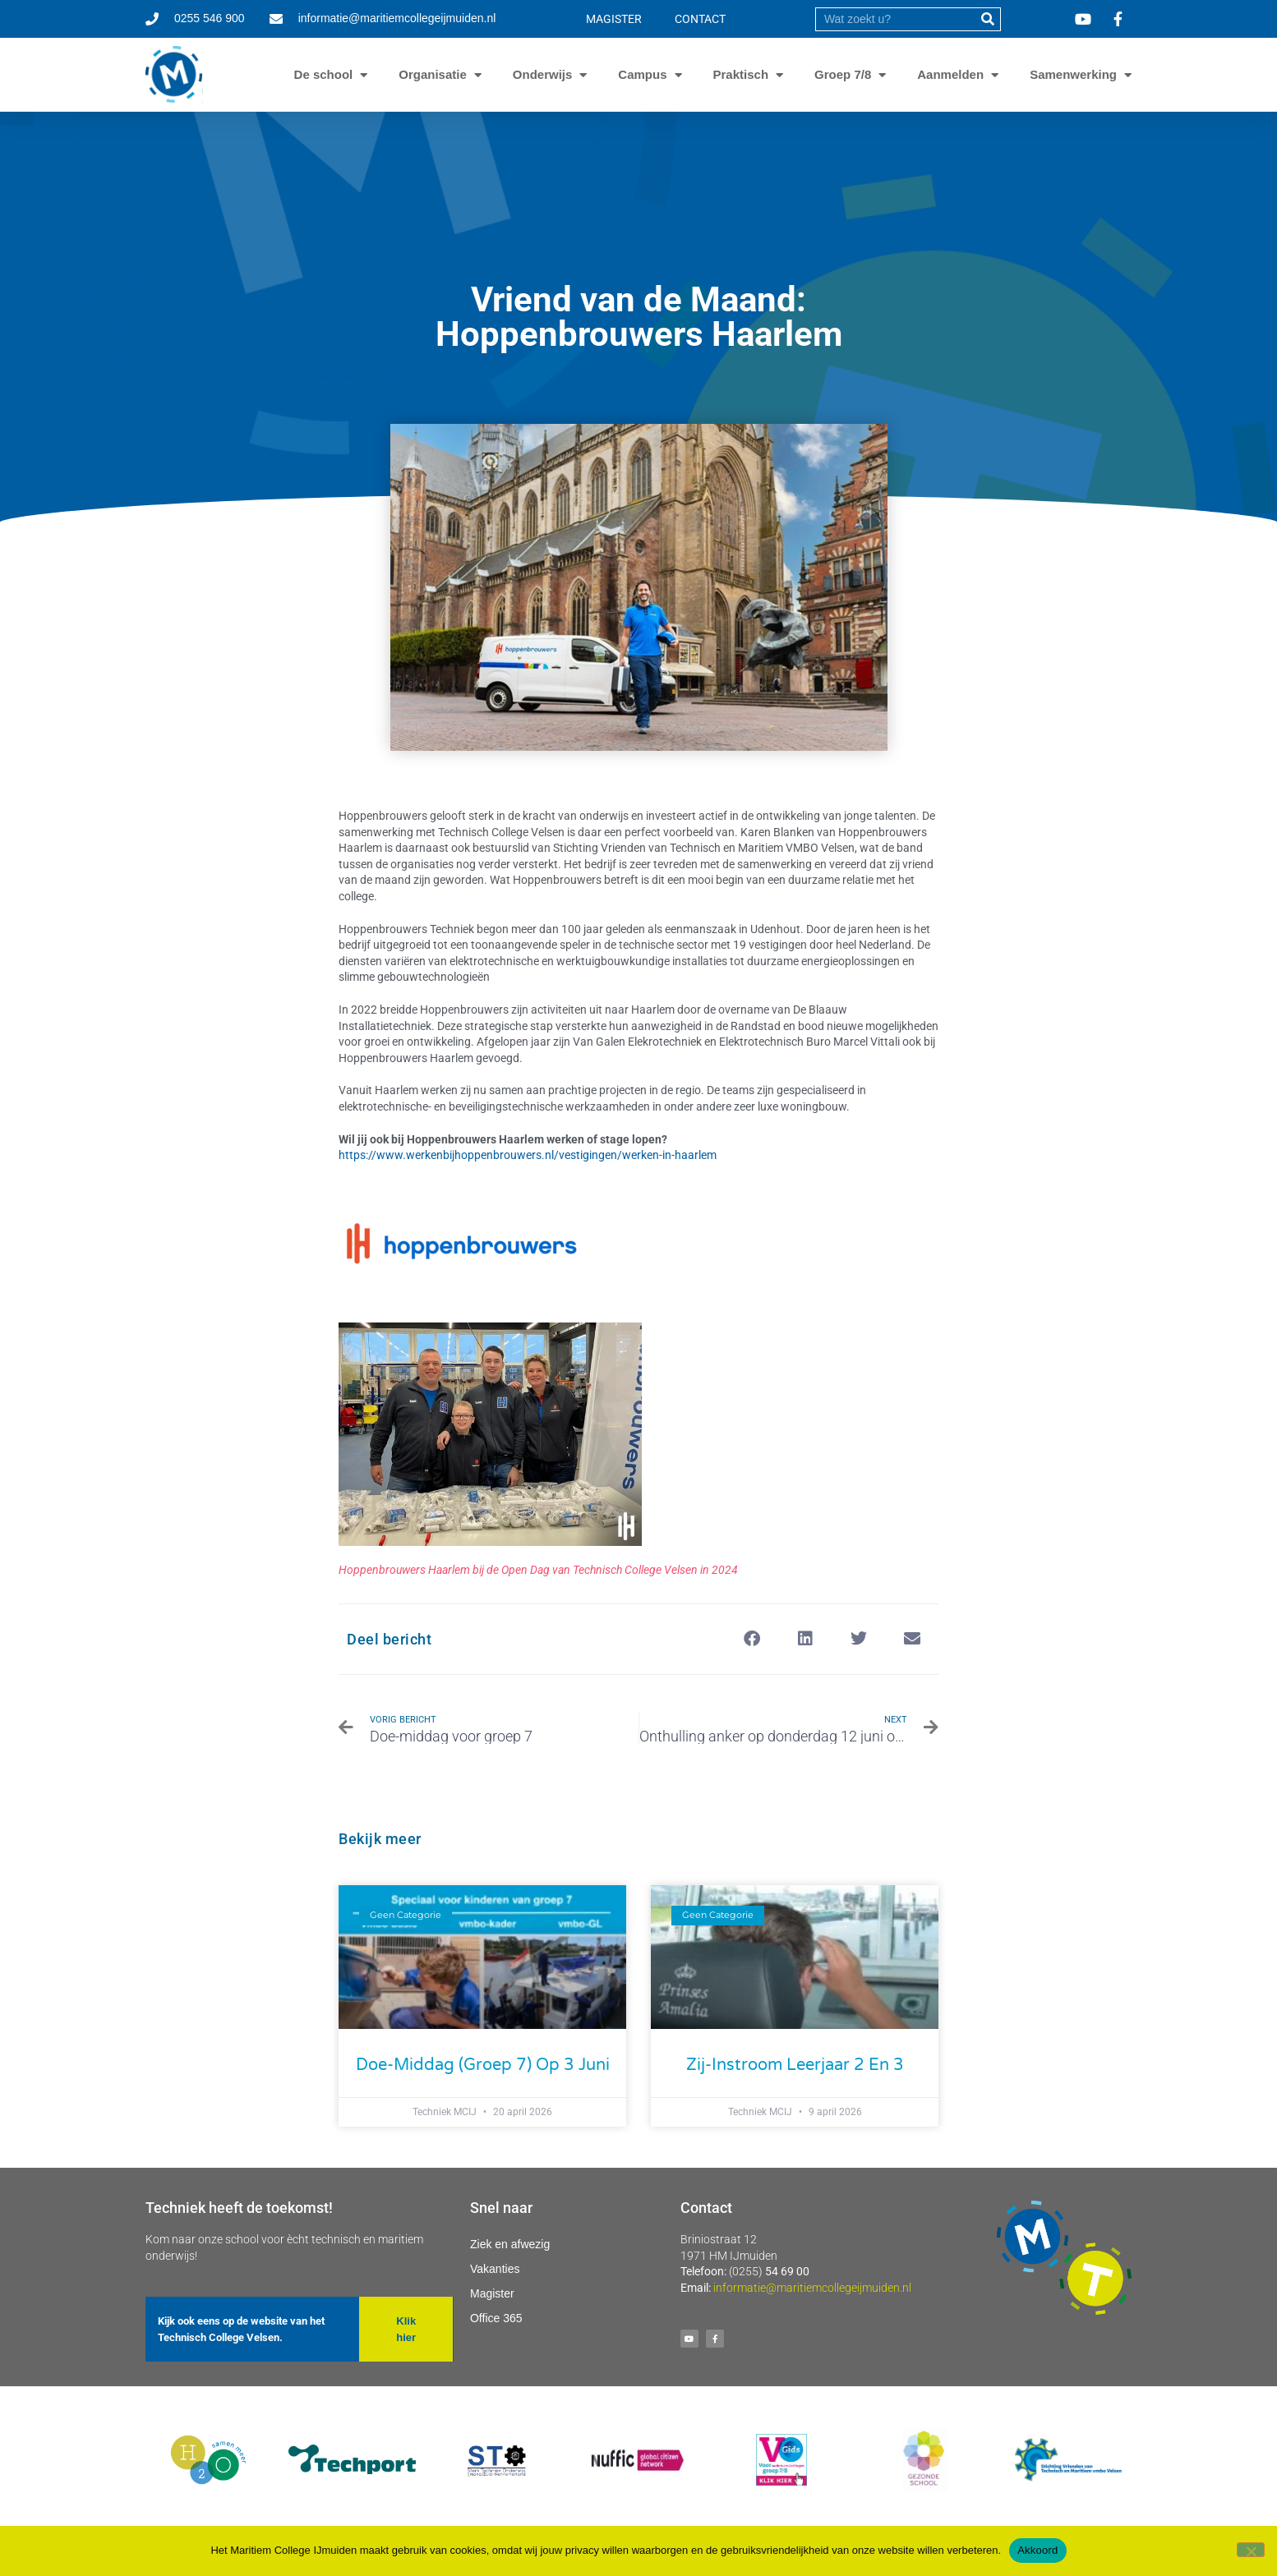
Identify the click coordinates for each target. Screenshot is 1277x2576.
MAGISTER (614, 18)
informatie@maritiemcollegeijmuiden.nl (812, 2287)
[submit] (988, 19)
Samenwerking (1073, 75)
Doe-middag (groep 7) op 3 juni (483, 2065)
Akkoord (1037, 2550)
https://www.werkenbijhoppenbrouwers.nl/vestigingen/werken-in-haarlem (528, 1155)
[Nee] (1251, 2549)
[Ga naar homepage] (174, 75)
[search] (895, 19)
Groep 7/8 (842, 75)
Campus (642, 75)
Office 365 (496, 2318)
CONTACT (700, 18)
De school (323, 75)
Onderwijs (543, 75)
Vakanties (494, 2268)
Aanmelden (950, 75)
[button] (751, 1639)
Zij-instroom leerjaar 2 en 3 (795, 2065)
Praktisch (741, 75)
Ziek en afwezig (510, 2244)
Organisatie (433, 75)
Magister (492, 2293)
